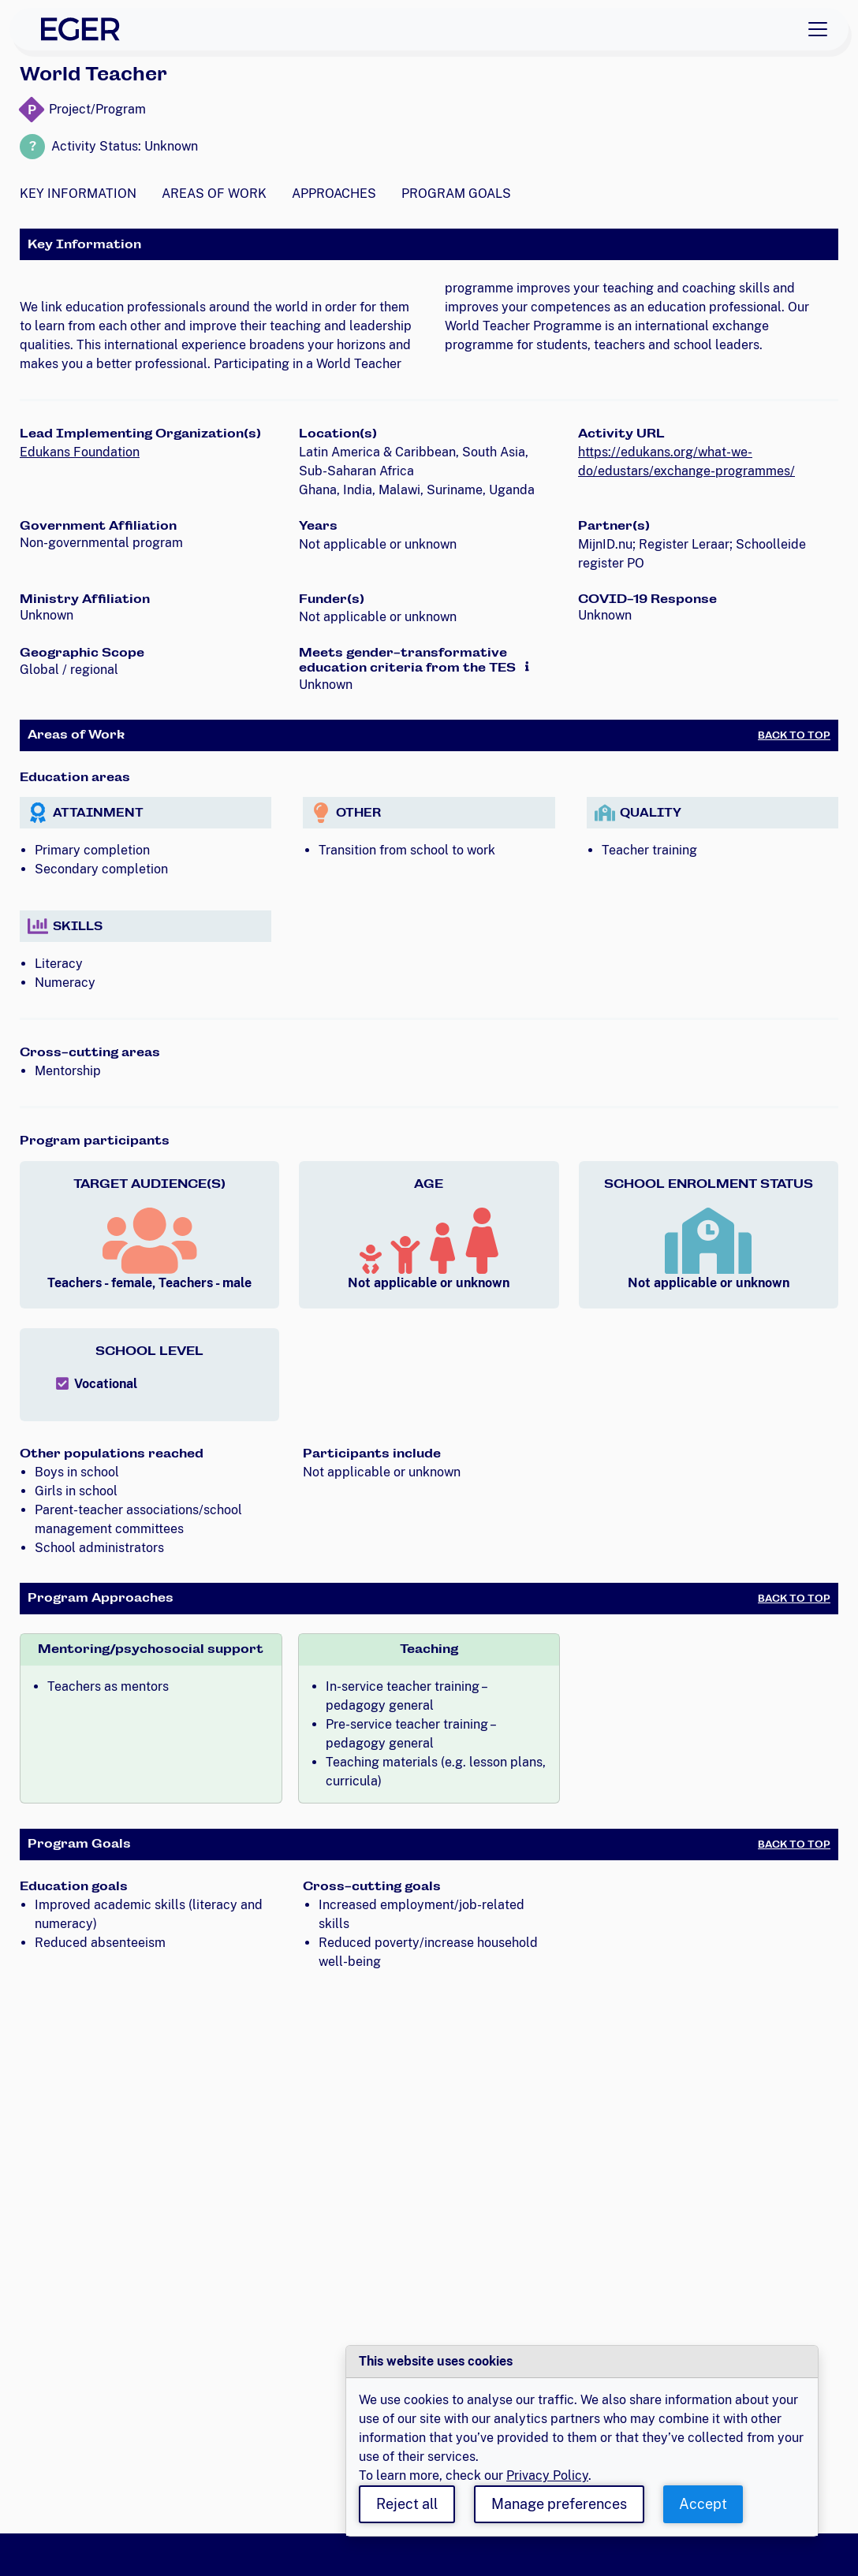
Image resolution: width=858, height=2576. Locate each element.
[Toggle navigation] (817, 29)
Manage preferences (559, 2504)
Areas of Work (214, 193)
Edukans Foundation (80, 452)
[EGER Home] (80, 29)
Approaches (334, 193)
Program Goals (456, 193)
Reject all (407, 2504)
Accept (703, 2504)
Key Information (78, 193)
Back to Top (794, 735)
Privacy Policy (547, 2475)
